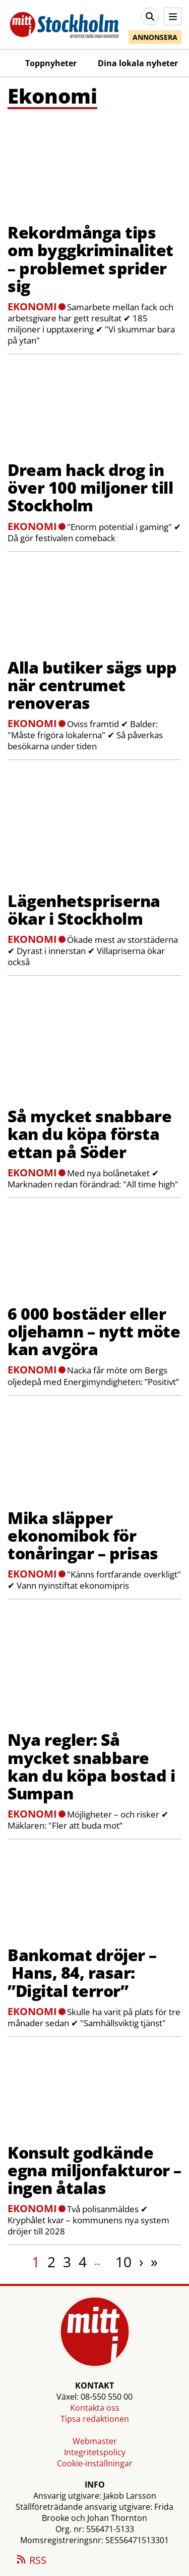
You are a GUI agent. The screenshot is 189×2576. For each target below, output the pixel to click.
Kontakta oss (94, 2407)
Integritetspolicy (94, 2452)
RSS (30, 2560)
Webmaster (95, 2441)
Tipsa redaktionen (94, 2418)
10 (123, 2262)
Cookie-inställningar (95, 2463)
